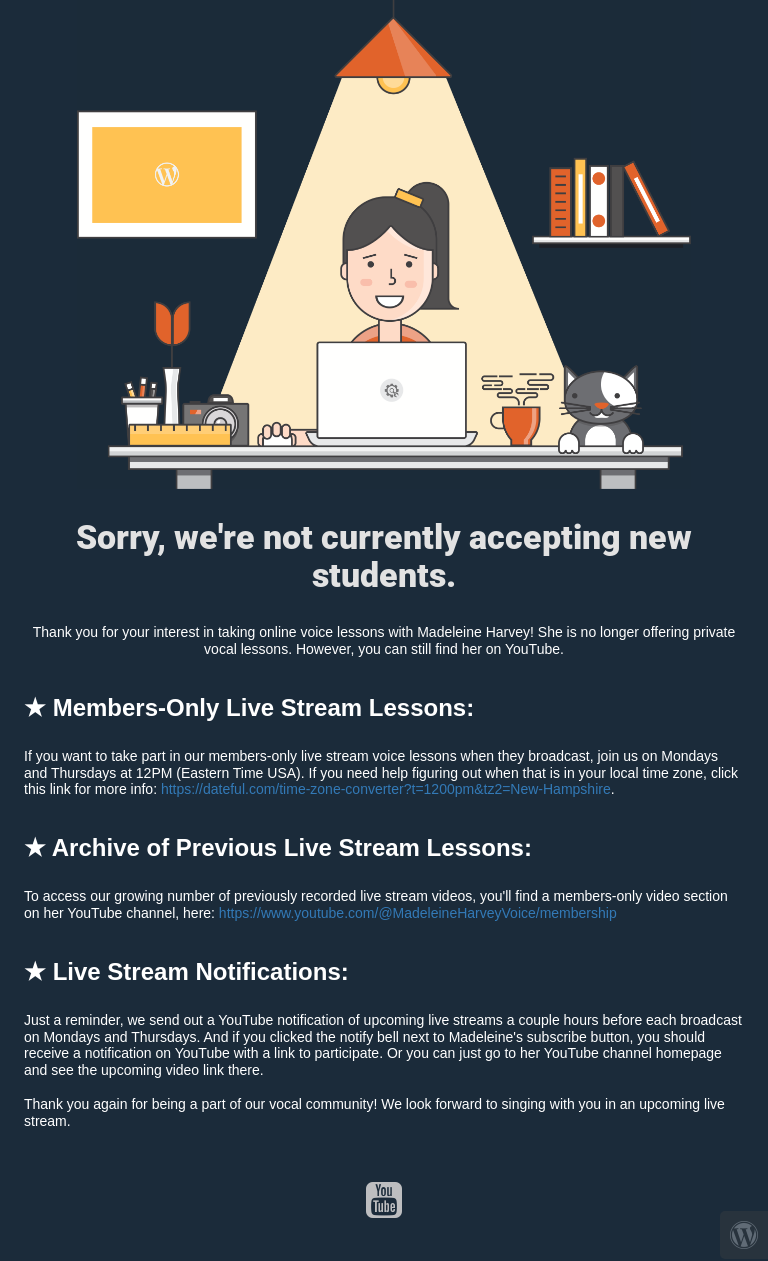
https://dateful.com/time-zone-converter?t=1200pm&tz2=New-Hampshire (386, 789)
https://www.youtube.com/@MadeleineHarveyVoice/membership (418, 913)
